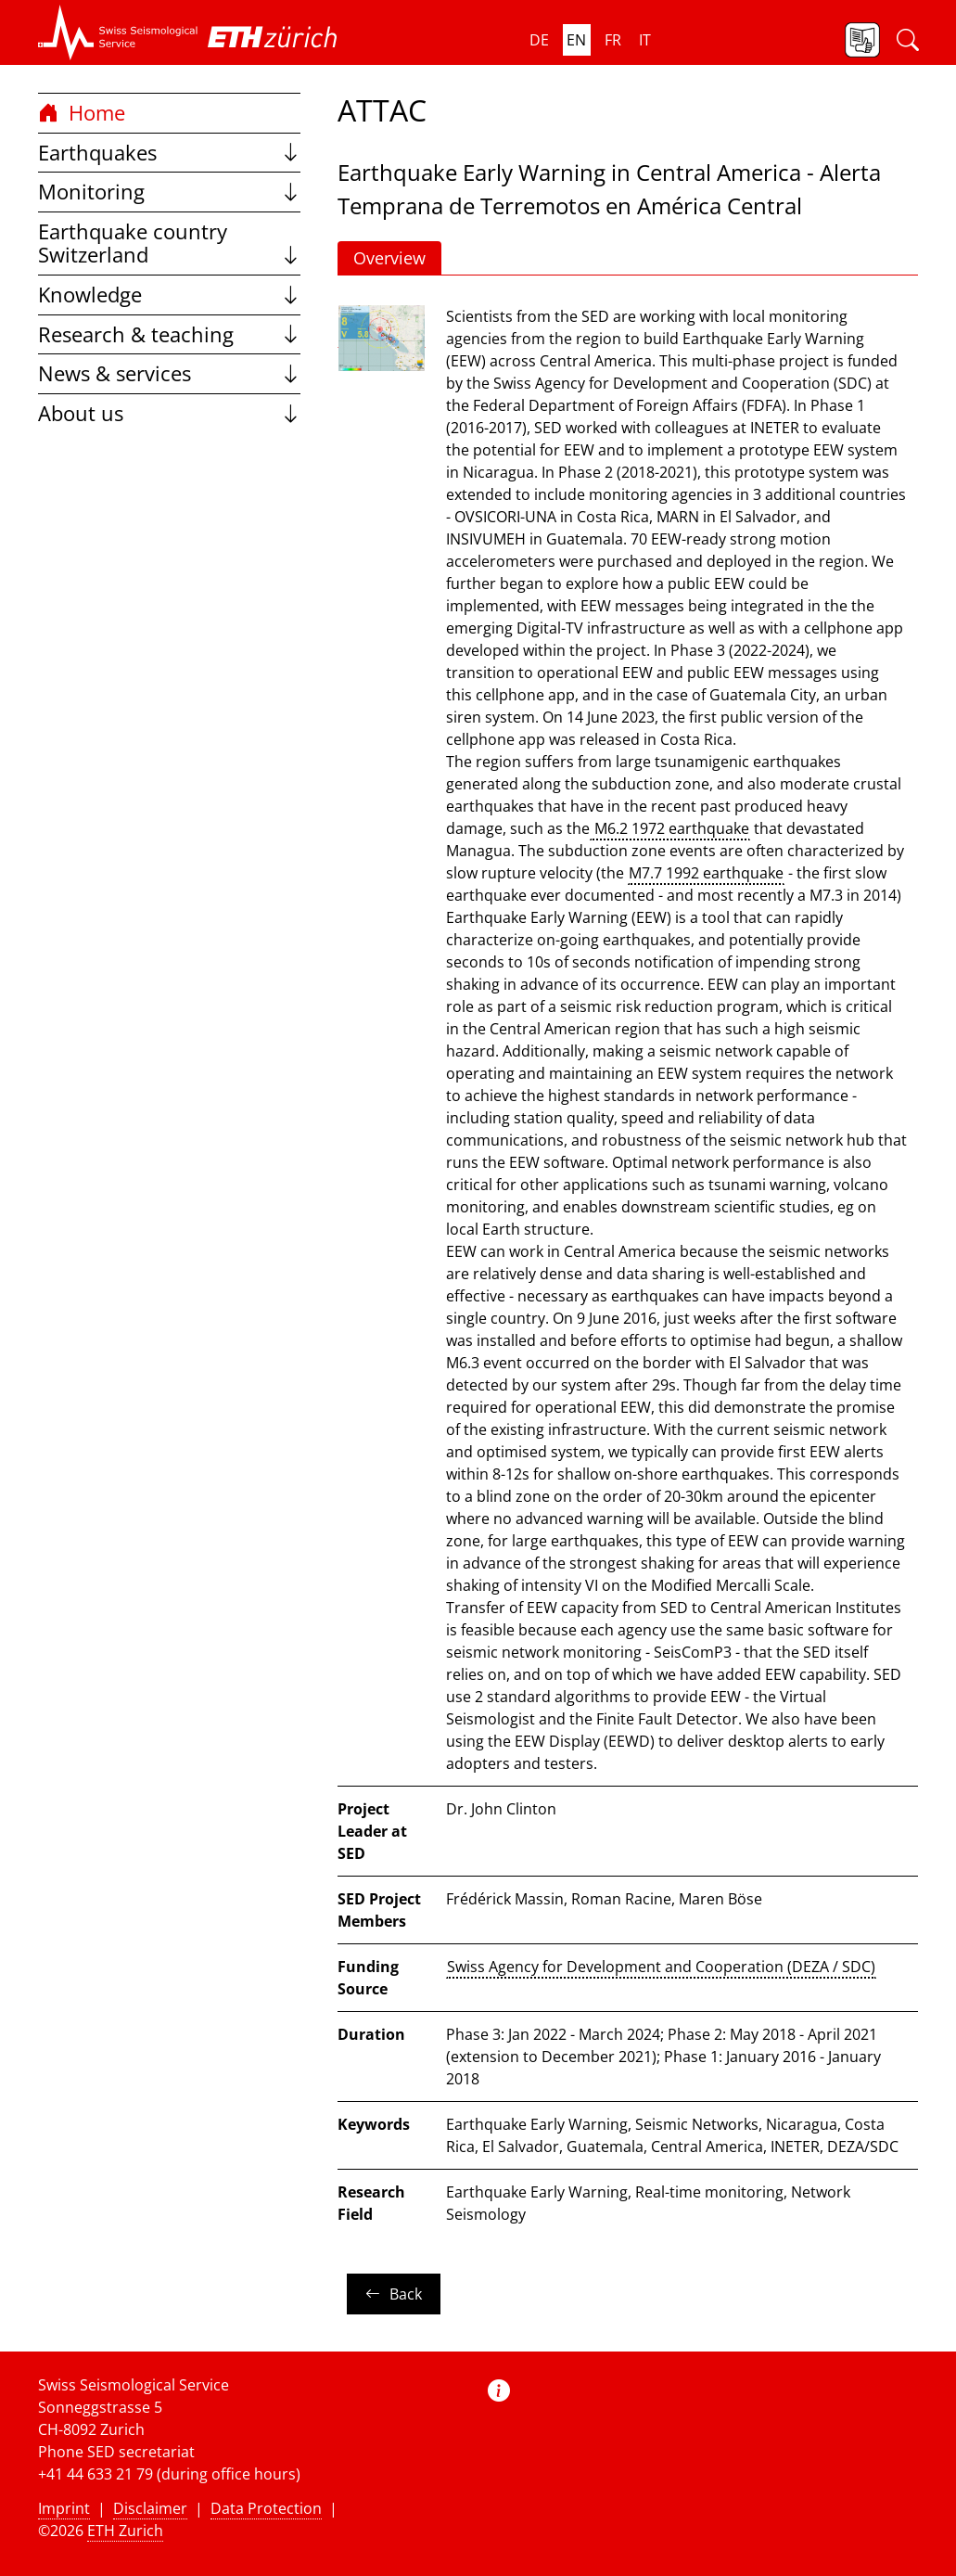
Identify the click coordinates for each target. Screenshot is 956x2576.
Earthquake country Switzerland (169, 243)
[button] (118, 32)
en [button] (576, 40)
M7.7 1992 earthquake (706, 873)
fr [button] (613, 40)
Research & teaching (169, 334)
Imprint (64, 2508)
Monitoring (169, 191)
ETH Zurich (125, 2530)
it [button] (645, 40)
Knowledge (169, 294)
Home (81, 112)
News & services (169, 373)
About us (169, 413)
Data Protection (266, 2508)
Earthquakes (169, 152)
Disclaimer (150, 2508)
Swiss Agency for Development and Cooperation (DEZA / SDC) (661, 1966)
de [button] (539, 40)
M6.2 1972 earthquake (670, 828)
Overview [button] (389, 258)
